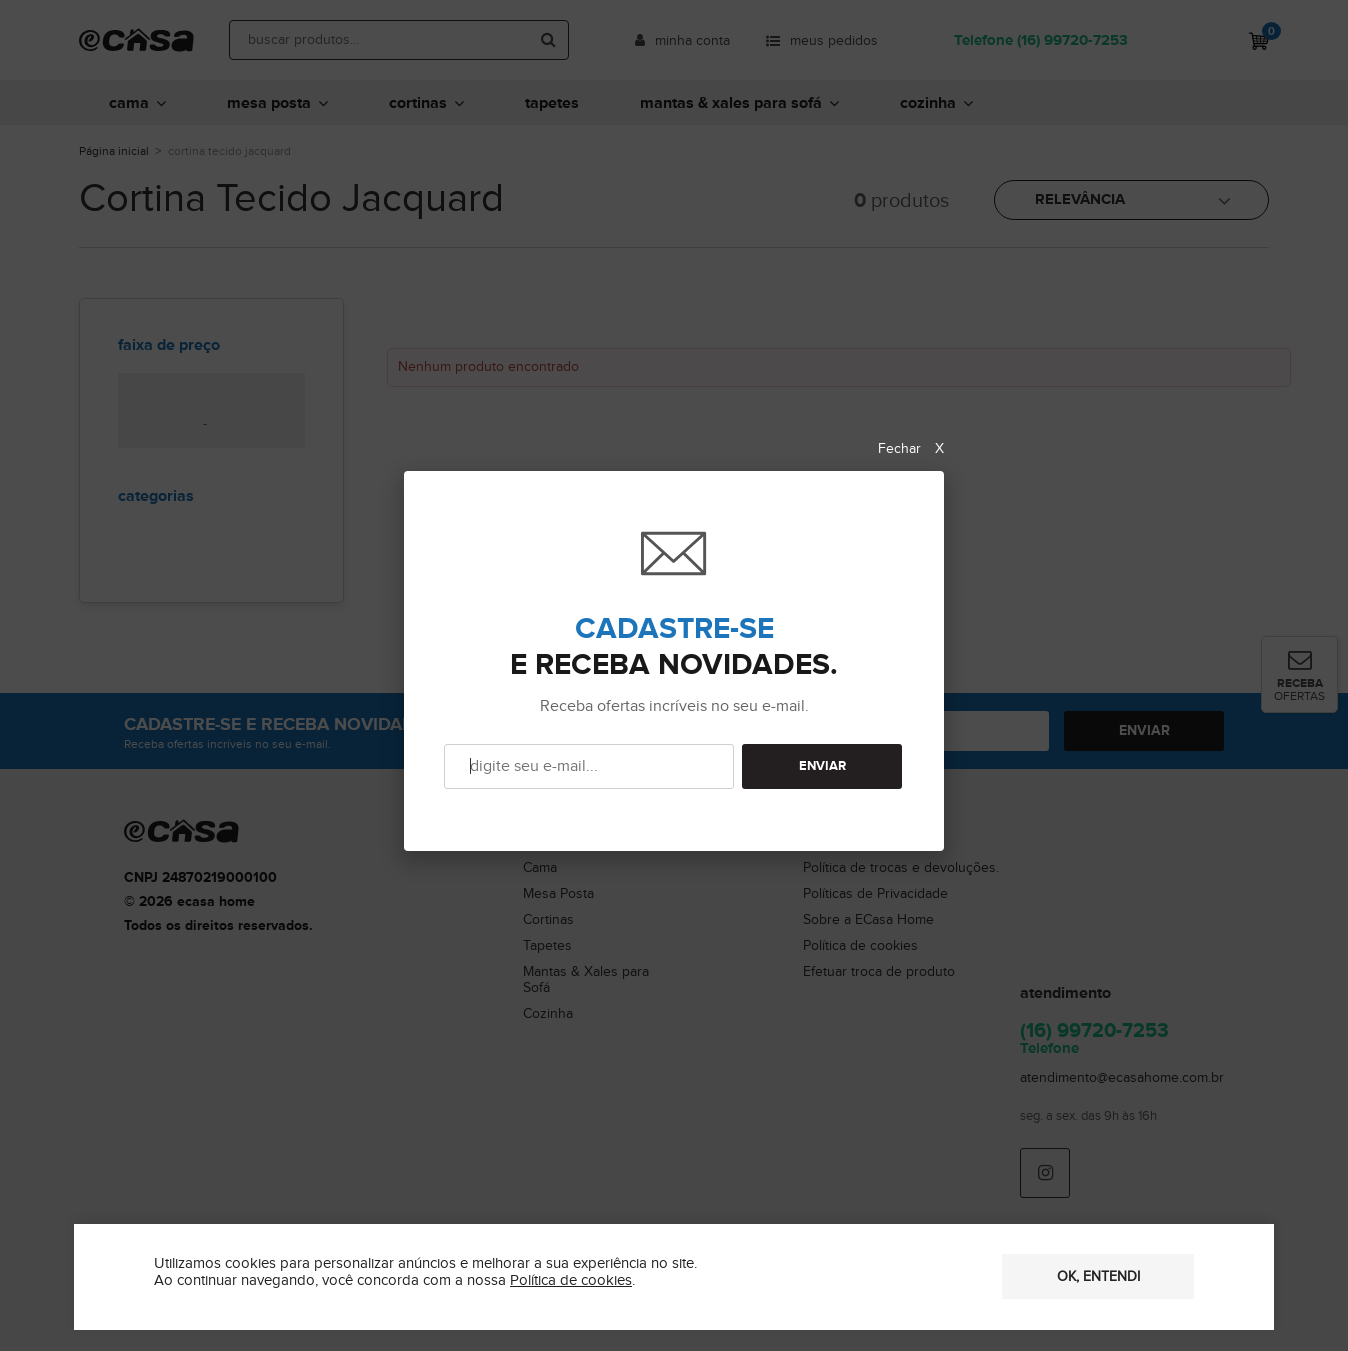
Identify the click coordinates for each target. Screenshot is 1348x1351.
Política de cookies (571, 1280)
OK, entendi (1098, 1277)
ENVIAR (822, 766)
